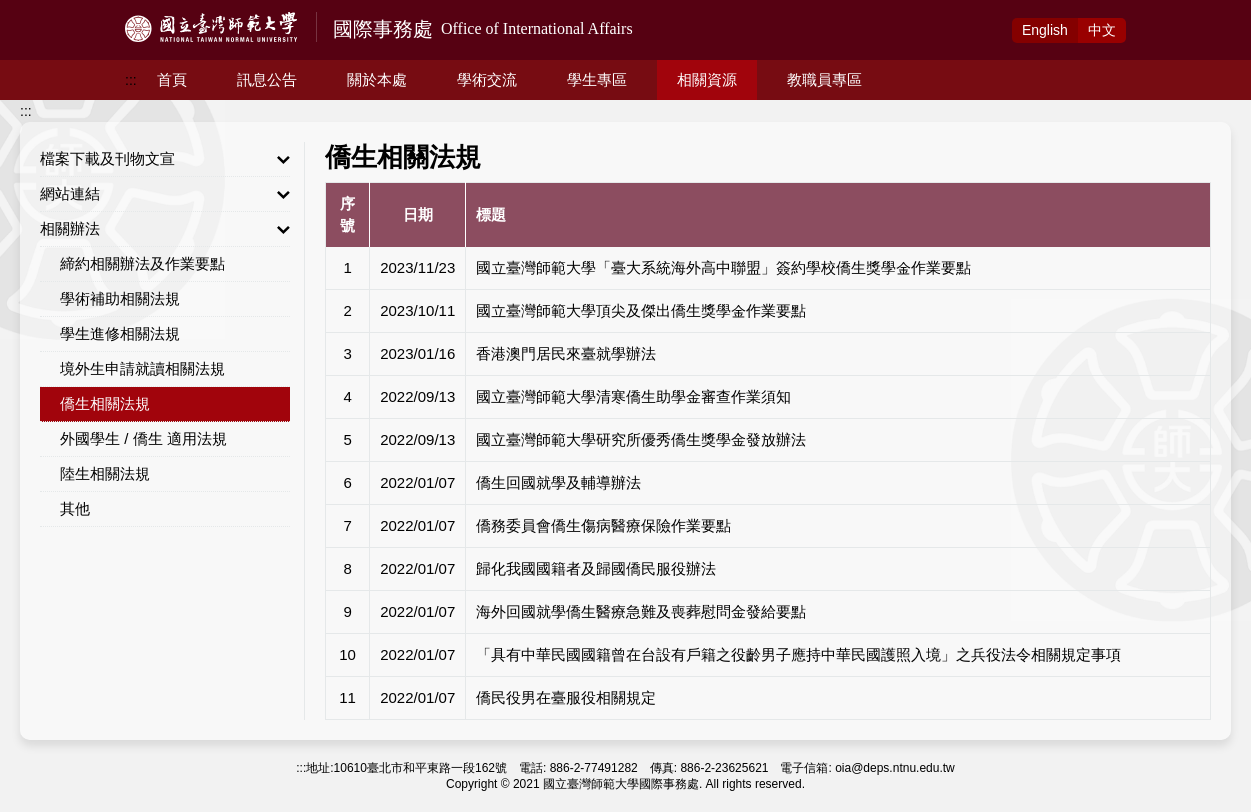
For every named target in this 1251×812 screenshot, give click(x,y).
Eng (1045, 30)
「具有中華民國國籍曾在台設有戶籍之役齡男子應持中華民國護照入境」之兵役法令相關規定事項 (798, 654)
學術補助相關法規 (120, 298)
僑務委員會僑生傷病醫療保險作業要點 (603, 525)
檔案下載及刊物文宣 (165, 159)
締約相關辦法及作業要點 (142, 263)
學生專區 (597, 79)
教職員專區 (824, 79)
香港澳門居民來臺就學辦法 (566, 353)
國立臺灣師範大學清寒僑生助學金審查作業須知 (633, 396)
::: (131, 80)
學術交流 (487, 79)
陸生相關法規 (105, 473)
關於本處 (377, 79)
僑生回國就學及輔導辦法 (558, 482)
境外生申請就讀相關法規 (142, 368)
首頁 (172, 79)
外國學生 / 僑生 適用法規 (143, 438)
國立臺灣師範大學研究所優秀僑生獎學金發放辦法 (641, 439)
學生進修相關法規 (120, 333)
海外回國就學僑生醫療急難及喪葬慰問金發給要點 (641, 611)
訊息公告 (267, 79)
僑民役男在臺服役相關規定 (566, 697)
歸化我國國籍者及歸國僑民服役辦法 (596, 568)
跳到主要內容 (42, 11)
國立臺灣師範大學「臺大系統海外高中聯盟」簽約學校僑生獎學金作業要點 (723, 267)
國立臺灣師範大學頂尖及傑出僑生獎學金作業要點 (641, 310)
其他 (75, 508)
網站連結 (165, 194)
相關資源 (707, 79)
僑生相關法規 (105, 403)
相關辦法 (165, 229)
